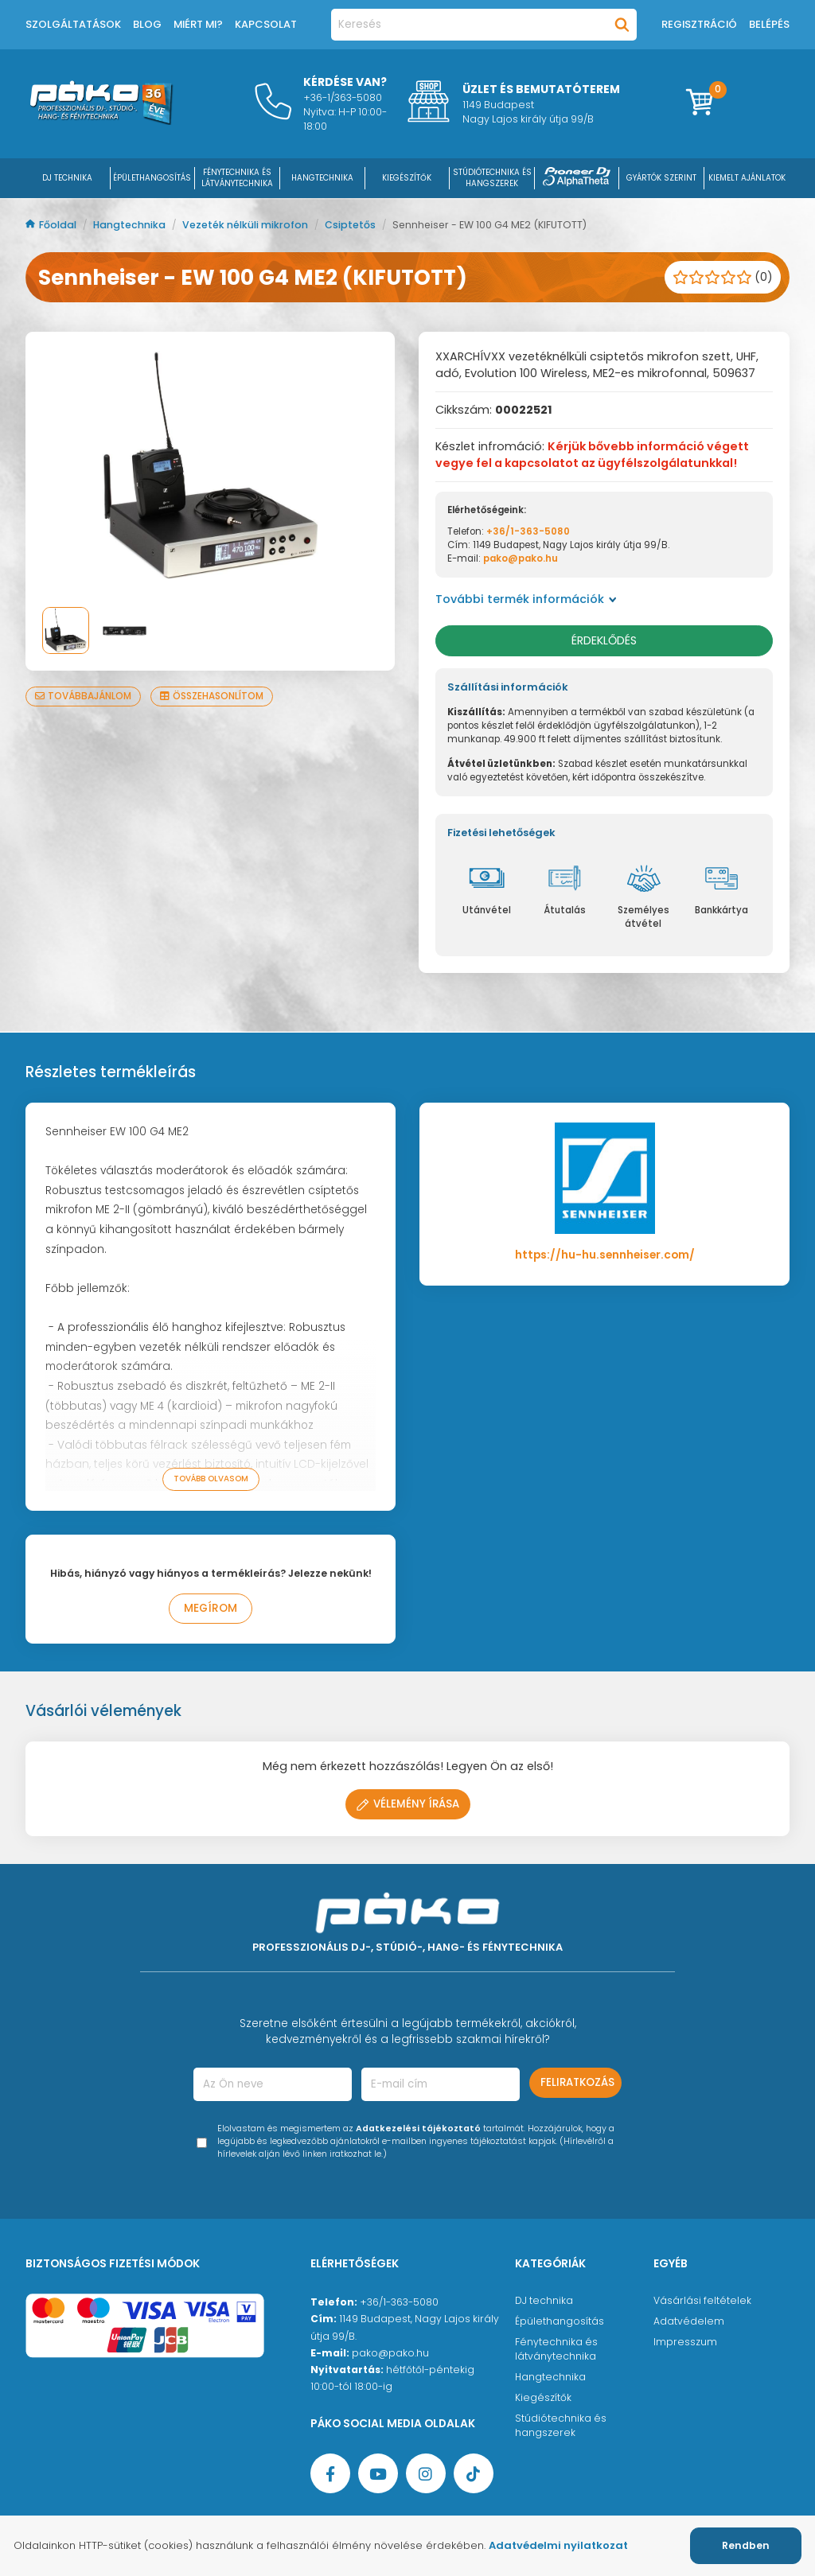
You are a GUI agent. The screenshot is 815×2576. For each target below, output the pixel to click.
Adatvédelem (688, 2321)
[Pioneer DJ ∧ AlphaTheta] (577, 178)
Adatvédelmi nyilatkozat (558, 2545)
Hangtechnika (130, 225)
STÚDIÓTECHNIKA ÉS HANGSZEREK (492, 178)
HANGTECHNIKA (322, 178)
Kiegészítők (543, 2397)
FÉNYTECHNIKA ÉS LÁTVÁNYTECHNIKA (237, 178)
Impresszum (685, 2341)
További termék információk (526, 599)
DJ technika (544, 2300)
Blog (147, 24)
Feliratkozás (577, 2082)
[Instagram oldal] (426, 2473)
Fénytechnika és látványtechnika (556, 2349)
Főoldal (52, 225)
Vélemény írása (408, 1803)
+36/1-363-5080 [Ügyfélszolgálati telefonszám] (399, 2302)
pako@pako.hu (520, 558)
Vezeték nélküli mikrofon (246, 225)
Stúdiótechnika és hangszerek (560, 2425)
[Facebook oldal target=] (330, 2473)
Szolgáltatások (73, 24)
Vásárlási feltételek (702, 2300)
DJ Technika (67, 178)
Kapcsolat (266, 24)
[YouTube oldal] (378, 2473)
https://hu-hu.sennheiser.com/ (605, 1255)
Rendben (746, 2545)
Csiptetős (351, 225)
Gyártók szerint (661, 178)
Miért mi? (198, 24)
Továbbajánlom (83, 696)
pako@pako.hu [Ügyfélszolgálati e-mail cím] (390, 2353)
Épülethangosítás (559, 2321)
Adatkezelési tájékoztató (418, 2128)
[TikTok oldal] (473, 2473)
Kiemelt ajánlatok (747, 178)
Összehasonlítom (211, 696)
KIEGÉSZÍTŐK (406, 178)
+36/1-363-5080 (528, 531)
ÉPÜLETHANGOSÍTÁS (152, 178)
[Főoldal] (101, 121)
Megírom (210, 1608)
